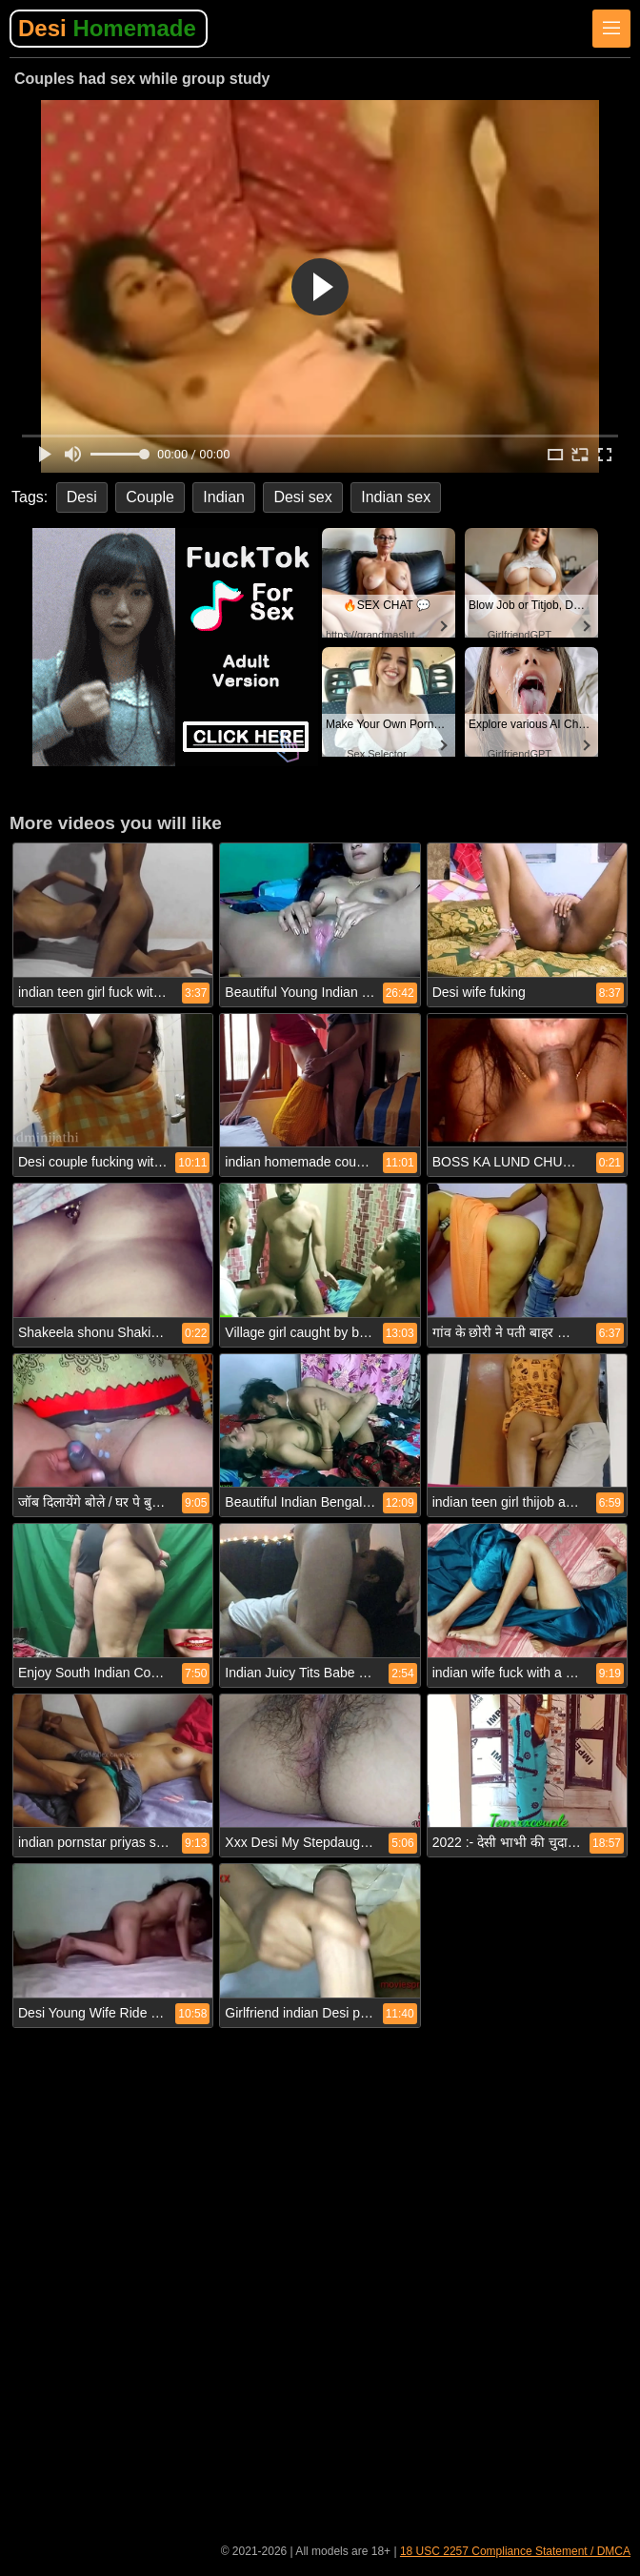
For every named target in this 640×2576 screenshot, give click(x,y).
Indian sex (395, 497)
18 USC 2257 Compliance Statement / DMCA (515, 2551)
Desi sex (302, 497)
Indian (224, 497)
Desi (107, 28)
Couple (150, 497)
